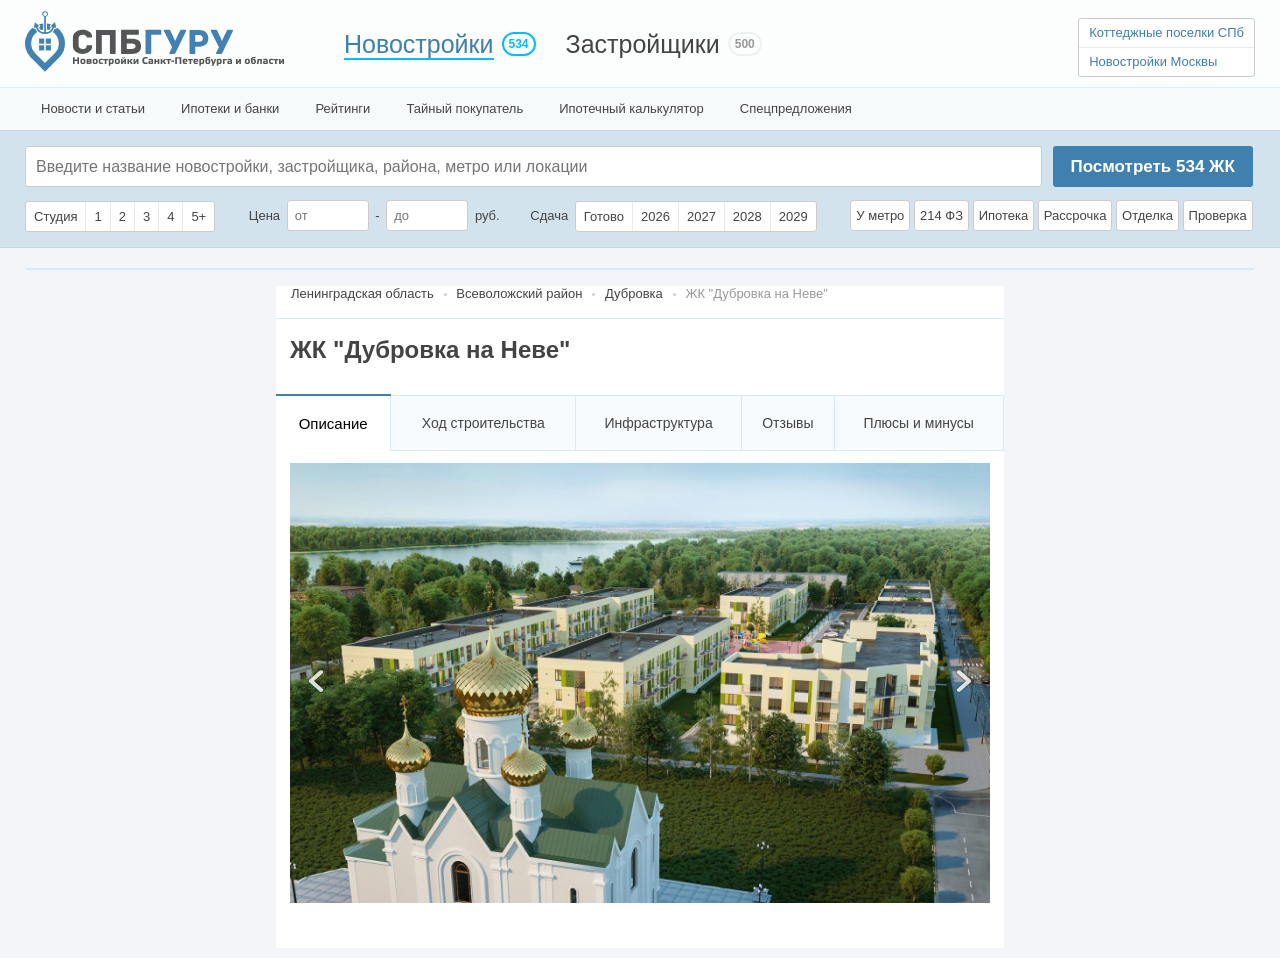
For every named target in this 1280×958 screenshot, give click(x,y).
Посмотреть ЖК (1152, 166)
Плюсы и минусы (918, 423)
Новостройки (419, 44)
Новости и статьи (93, 108)
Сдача (549, 215)
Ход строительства (483, 423)
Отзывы (787, 423)
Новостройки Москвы (1153, 61)
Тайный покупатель (464, 108)
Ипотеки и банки (230, 108)
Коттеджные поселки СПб (1166, 32)
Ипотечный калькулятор (631, 108)
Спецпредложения (796, 108)
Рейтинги (342, 108)
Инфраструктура (658, 423)
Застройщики (643, 44)
